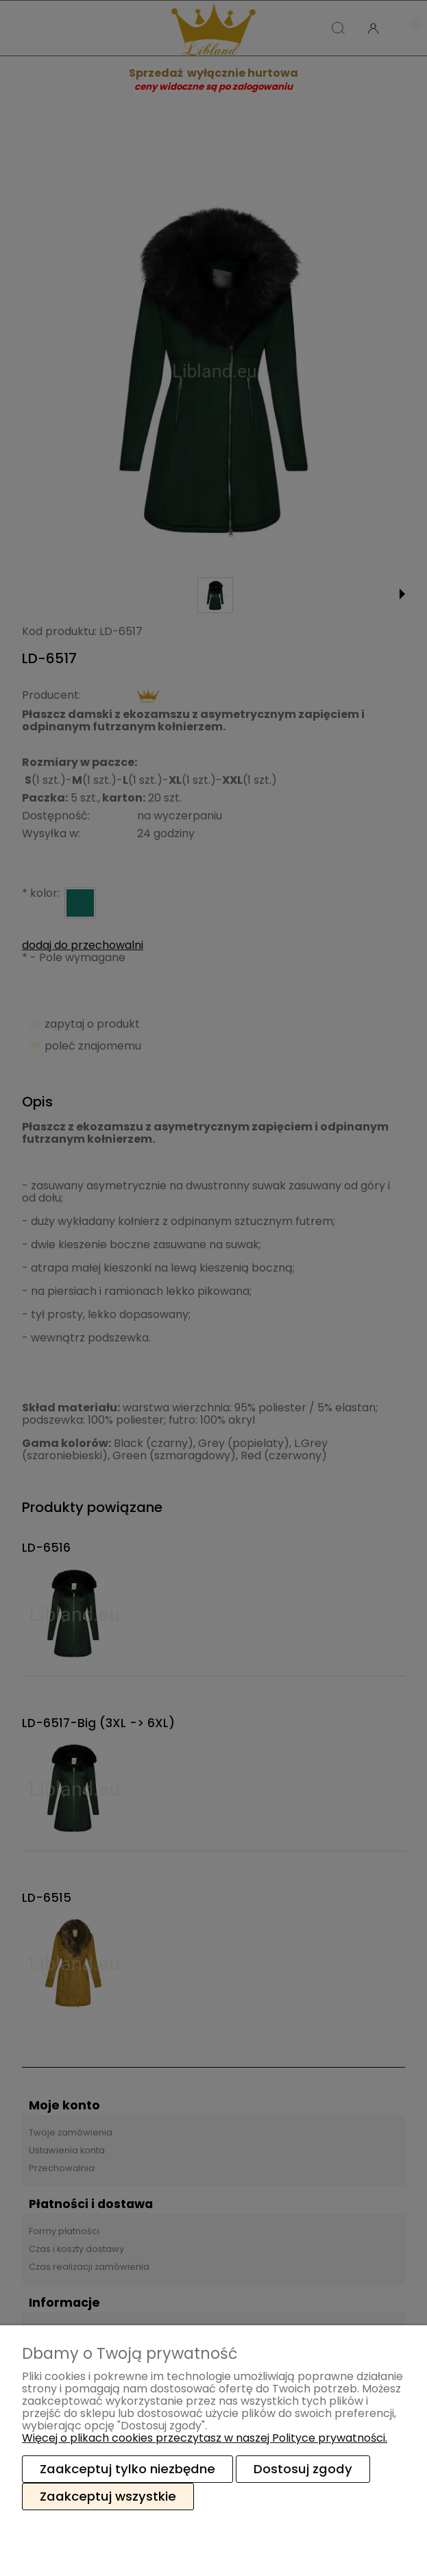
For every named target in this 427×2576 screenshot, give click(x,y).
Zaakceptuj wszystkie (108, 2496)
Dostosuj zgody (303, 2468)
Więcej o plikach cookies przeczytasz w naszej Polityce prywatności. (204, 2438)
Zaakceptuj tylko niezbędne (127, 2468)
